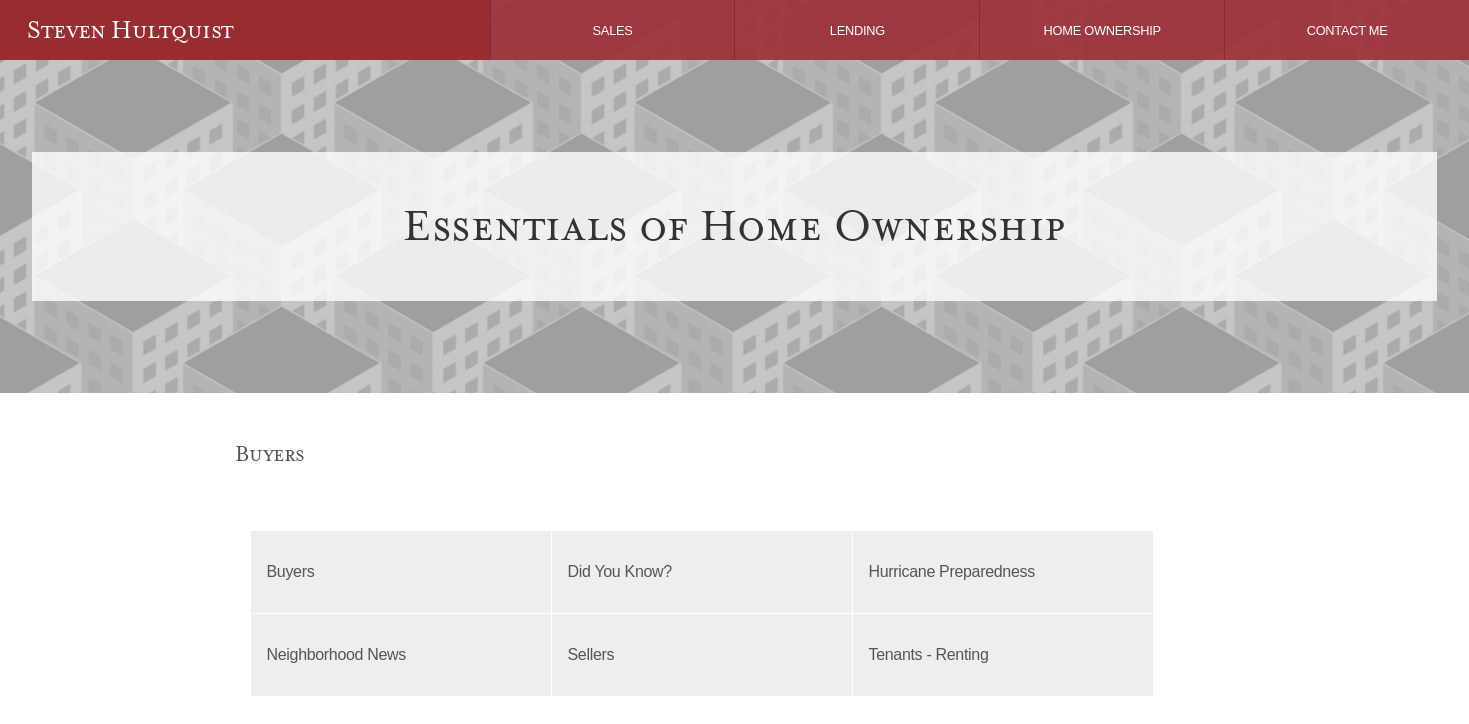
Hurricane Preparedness (952, 571)
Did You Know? (620, 571)
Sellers (591, 654)
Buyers (291, 571)
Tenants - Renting (929, 654)
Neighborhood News (337, 654)
